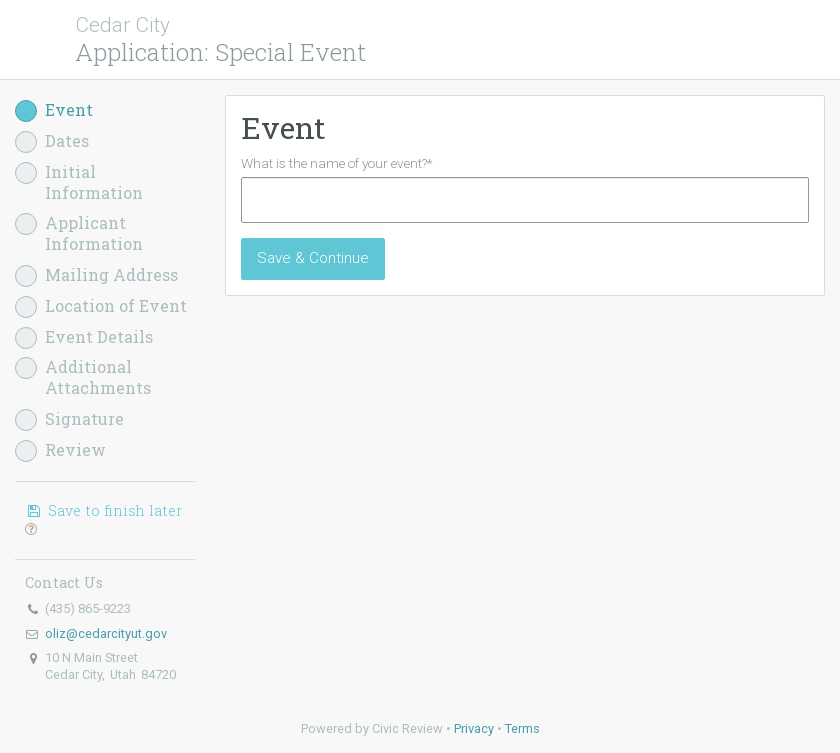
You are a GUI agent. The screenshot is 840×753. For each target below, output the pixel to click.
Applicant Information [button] (79, 233)
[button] (31, 528)
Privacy (474, 728)
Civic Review (407, 728)
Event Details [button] (84, 337)
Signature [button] (69, 419)
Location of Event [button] (101, 306)
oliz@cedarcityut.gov (106, 633)
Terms (522, 728)
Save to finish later (103, 520)
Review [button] (60, 450)
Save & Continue (313, 258)
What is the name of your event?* (336, 163)
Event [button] (54, 110)
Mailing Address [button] (96, 275)
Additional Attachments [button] (83, 377)
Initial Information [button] (79, 182)
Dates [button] (52, 141)
